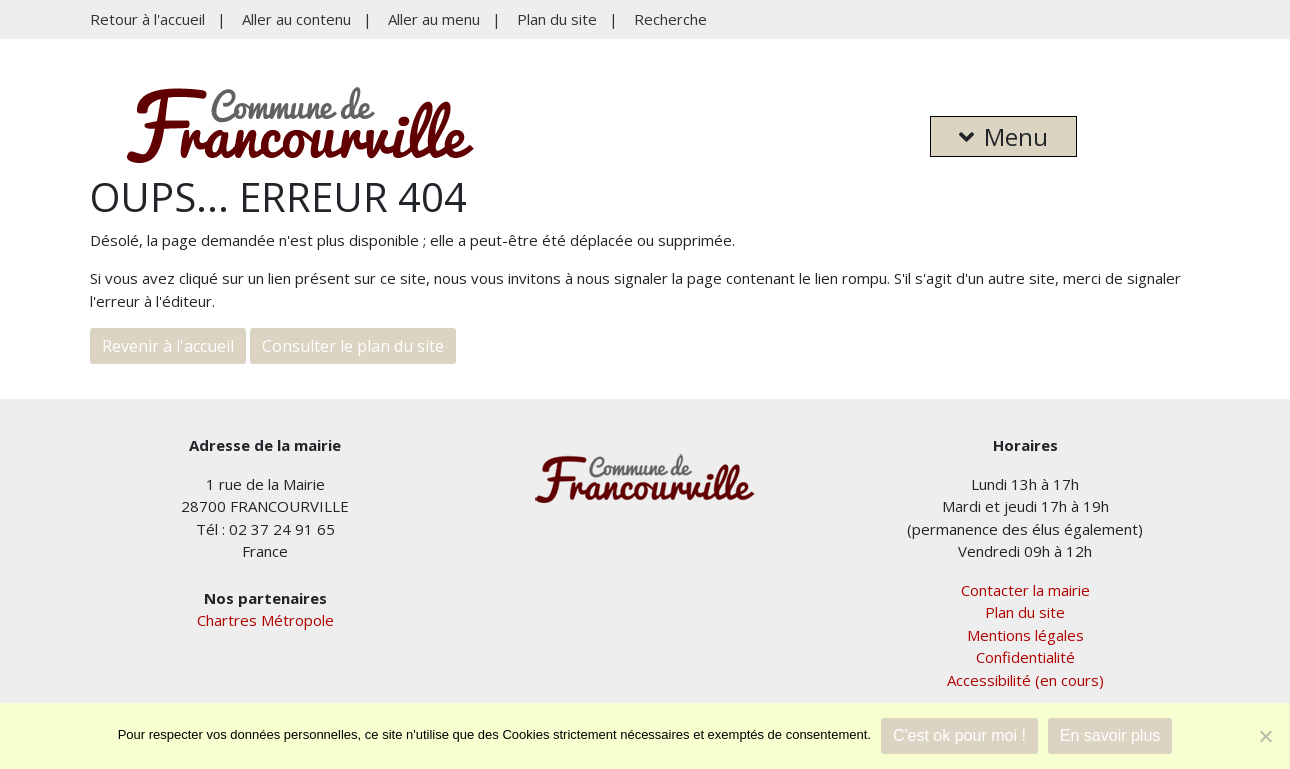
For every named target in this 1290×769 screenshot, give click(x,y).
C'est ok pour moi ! (959, 735)
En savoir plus (1110, 735)
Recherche (670, 19)
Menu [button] (1003, 136)
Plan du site (557, 19)
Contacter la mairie (1025, 590)
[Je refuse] (1265, 736)
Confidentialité (1025, 657)
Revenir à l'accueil (168, 346)
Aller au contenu (296, 19)
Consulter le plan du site (353, 346)
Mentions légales (1025, 635)
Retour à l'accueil (147, 19)
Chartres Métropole (265, 620)
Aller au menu (434, 19)
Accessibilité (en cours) (1025, 680)
